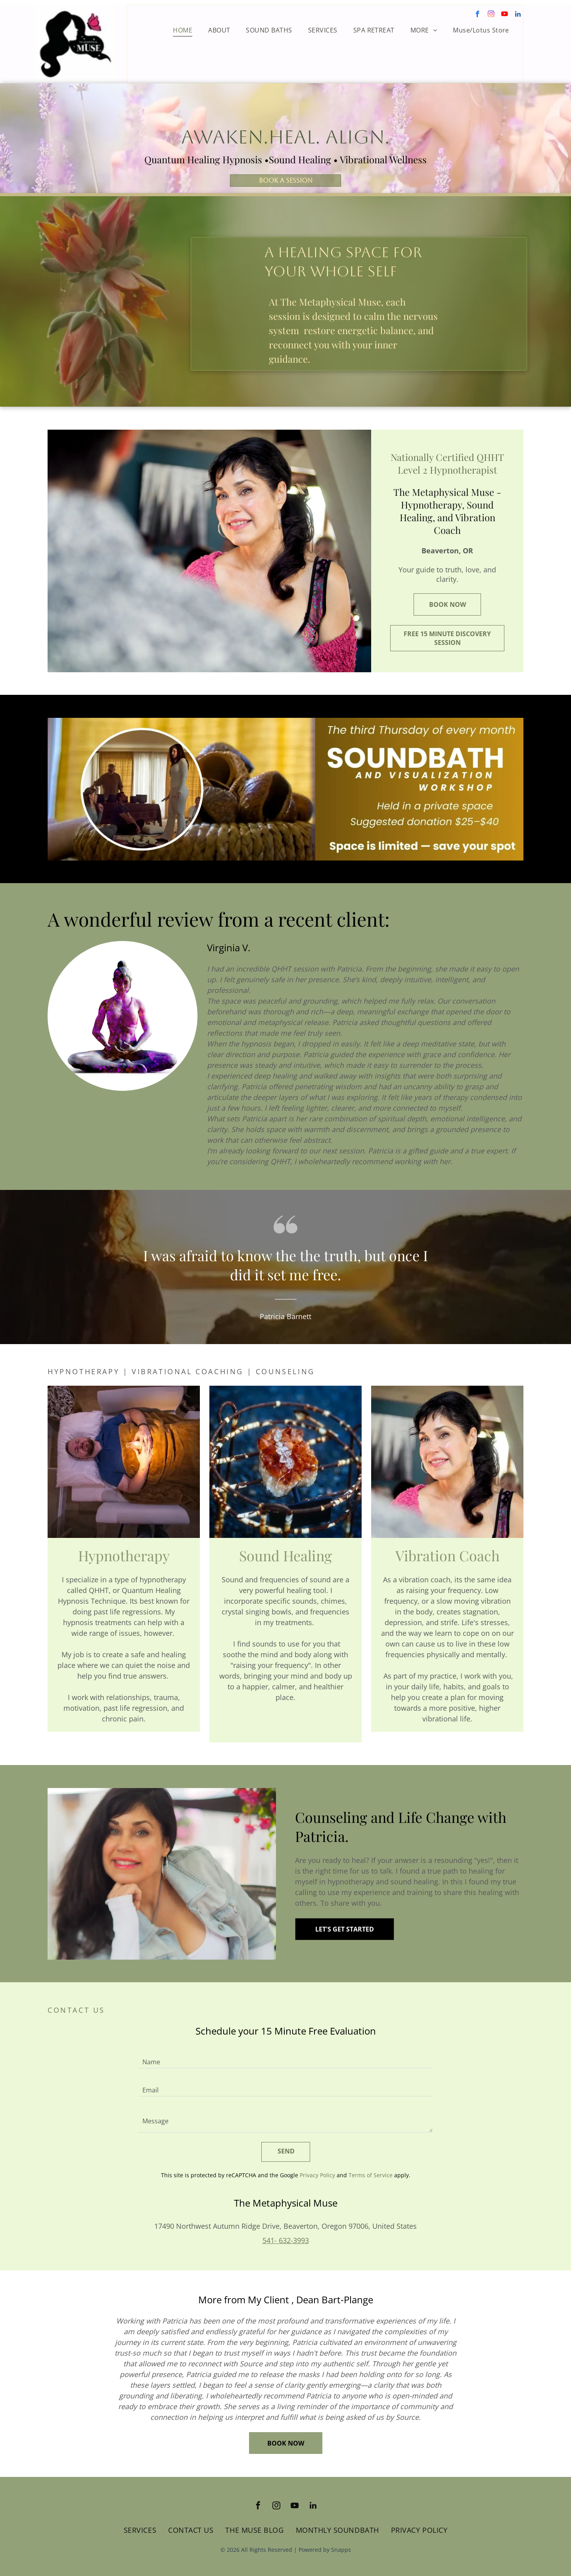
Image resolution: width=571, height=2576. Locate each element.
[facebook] (478, 15)
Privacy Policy (317, 2175)
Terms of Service (371, 2175)
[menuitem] (182, 29)
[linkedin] (518, 15)
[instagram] (491, 15)
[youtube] (505, 15)
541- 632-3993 (286, 2240)
